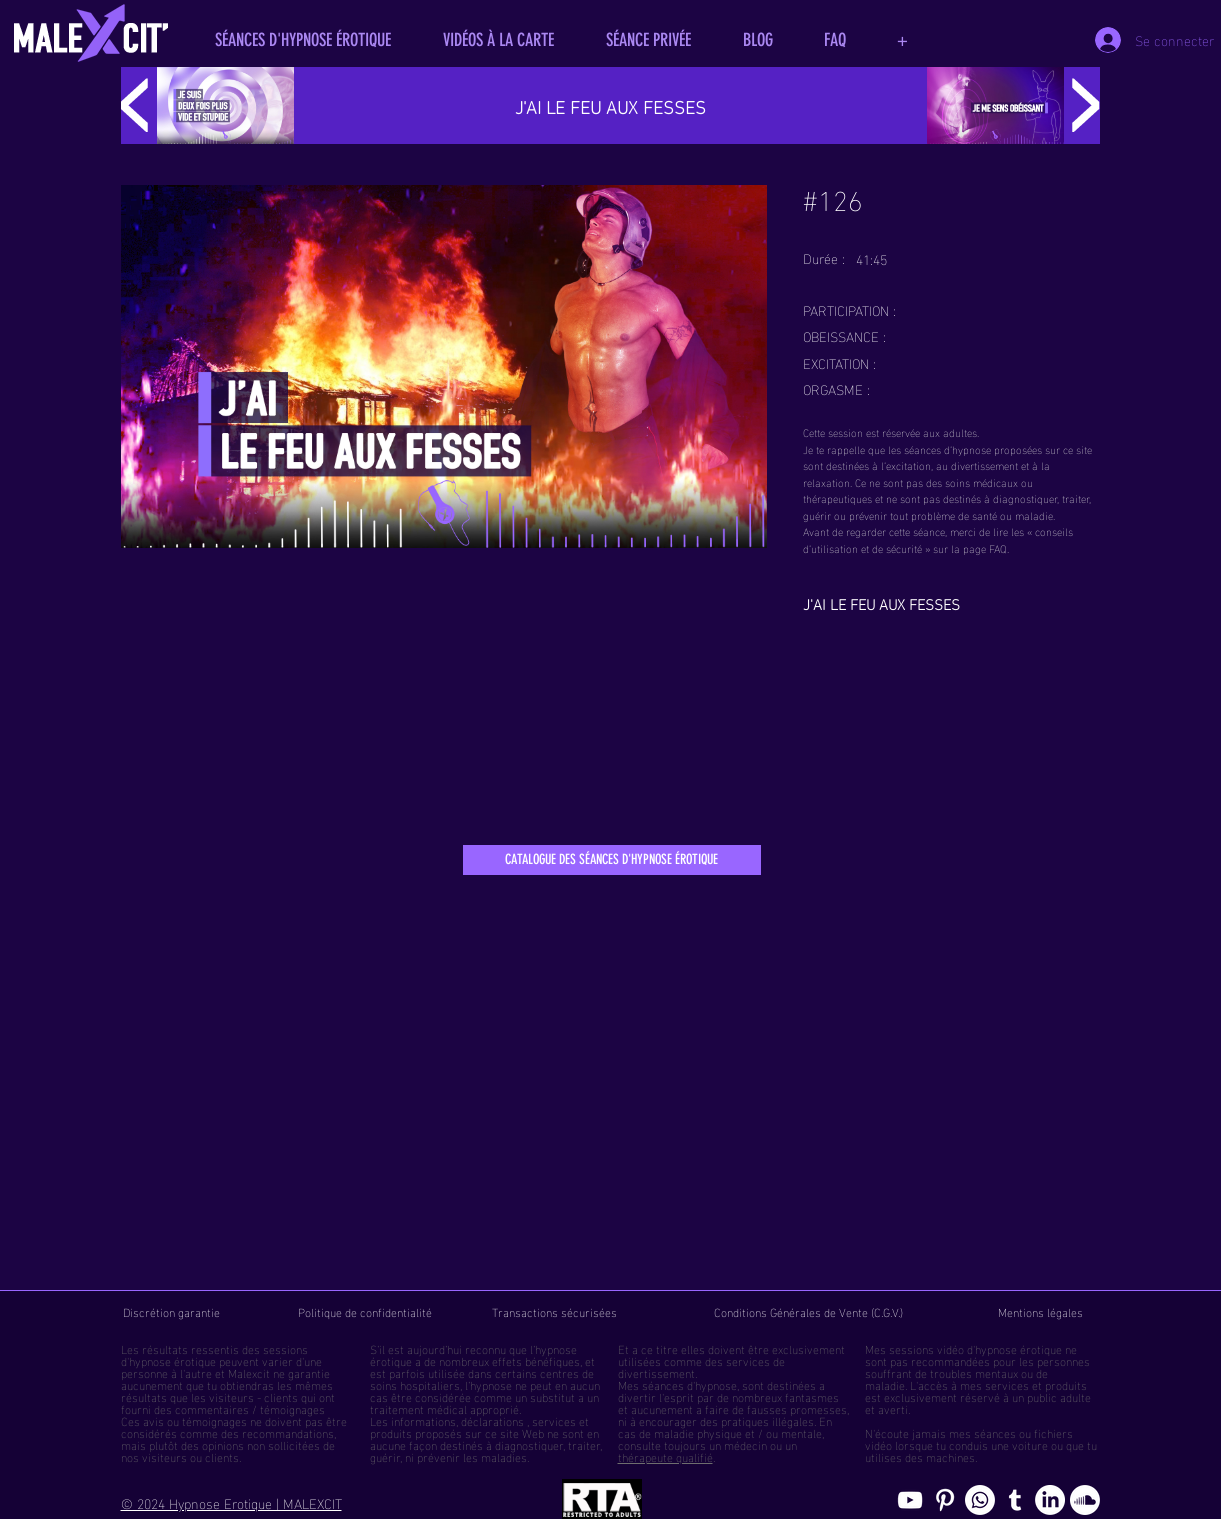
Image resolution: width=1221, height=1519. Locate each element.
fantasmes (812, 1396)
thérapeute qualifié (665, 1456)
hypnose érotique (172, 1360)
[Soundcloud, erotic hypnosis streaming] (1085, 1500)
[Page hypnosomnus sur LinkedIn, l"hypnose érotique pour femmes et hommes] (1050, 1500)
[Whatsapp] (980, 1500)
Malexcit (249, 1372)
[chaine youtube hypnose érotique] (910, 1500)
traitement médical (418, 1408)
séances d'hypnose (689, 1384)
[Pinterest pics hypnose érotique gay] (945, 1500)
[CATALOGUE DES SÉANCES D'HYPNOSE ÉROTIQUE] (612, 860)
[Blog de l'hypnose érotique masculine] (1015, 1500)
